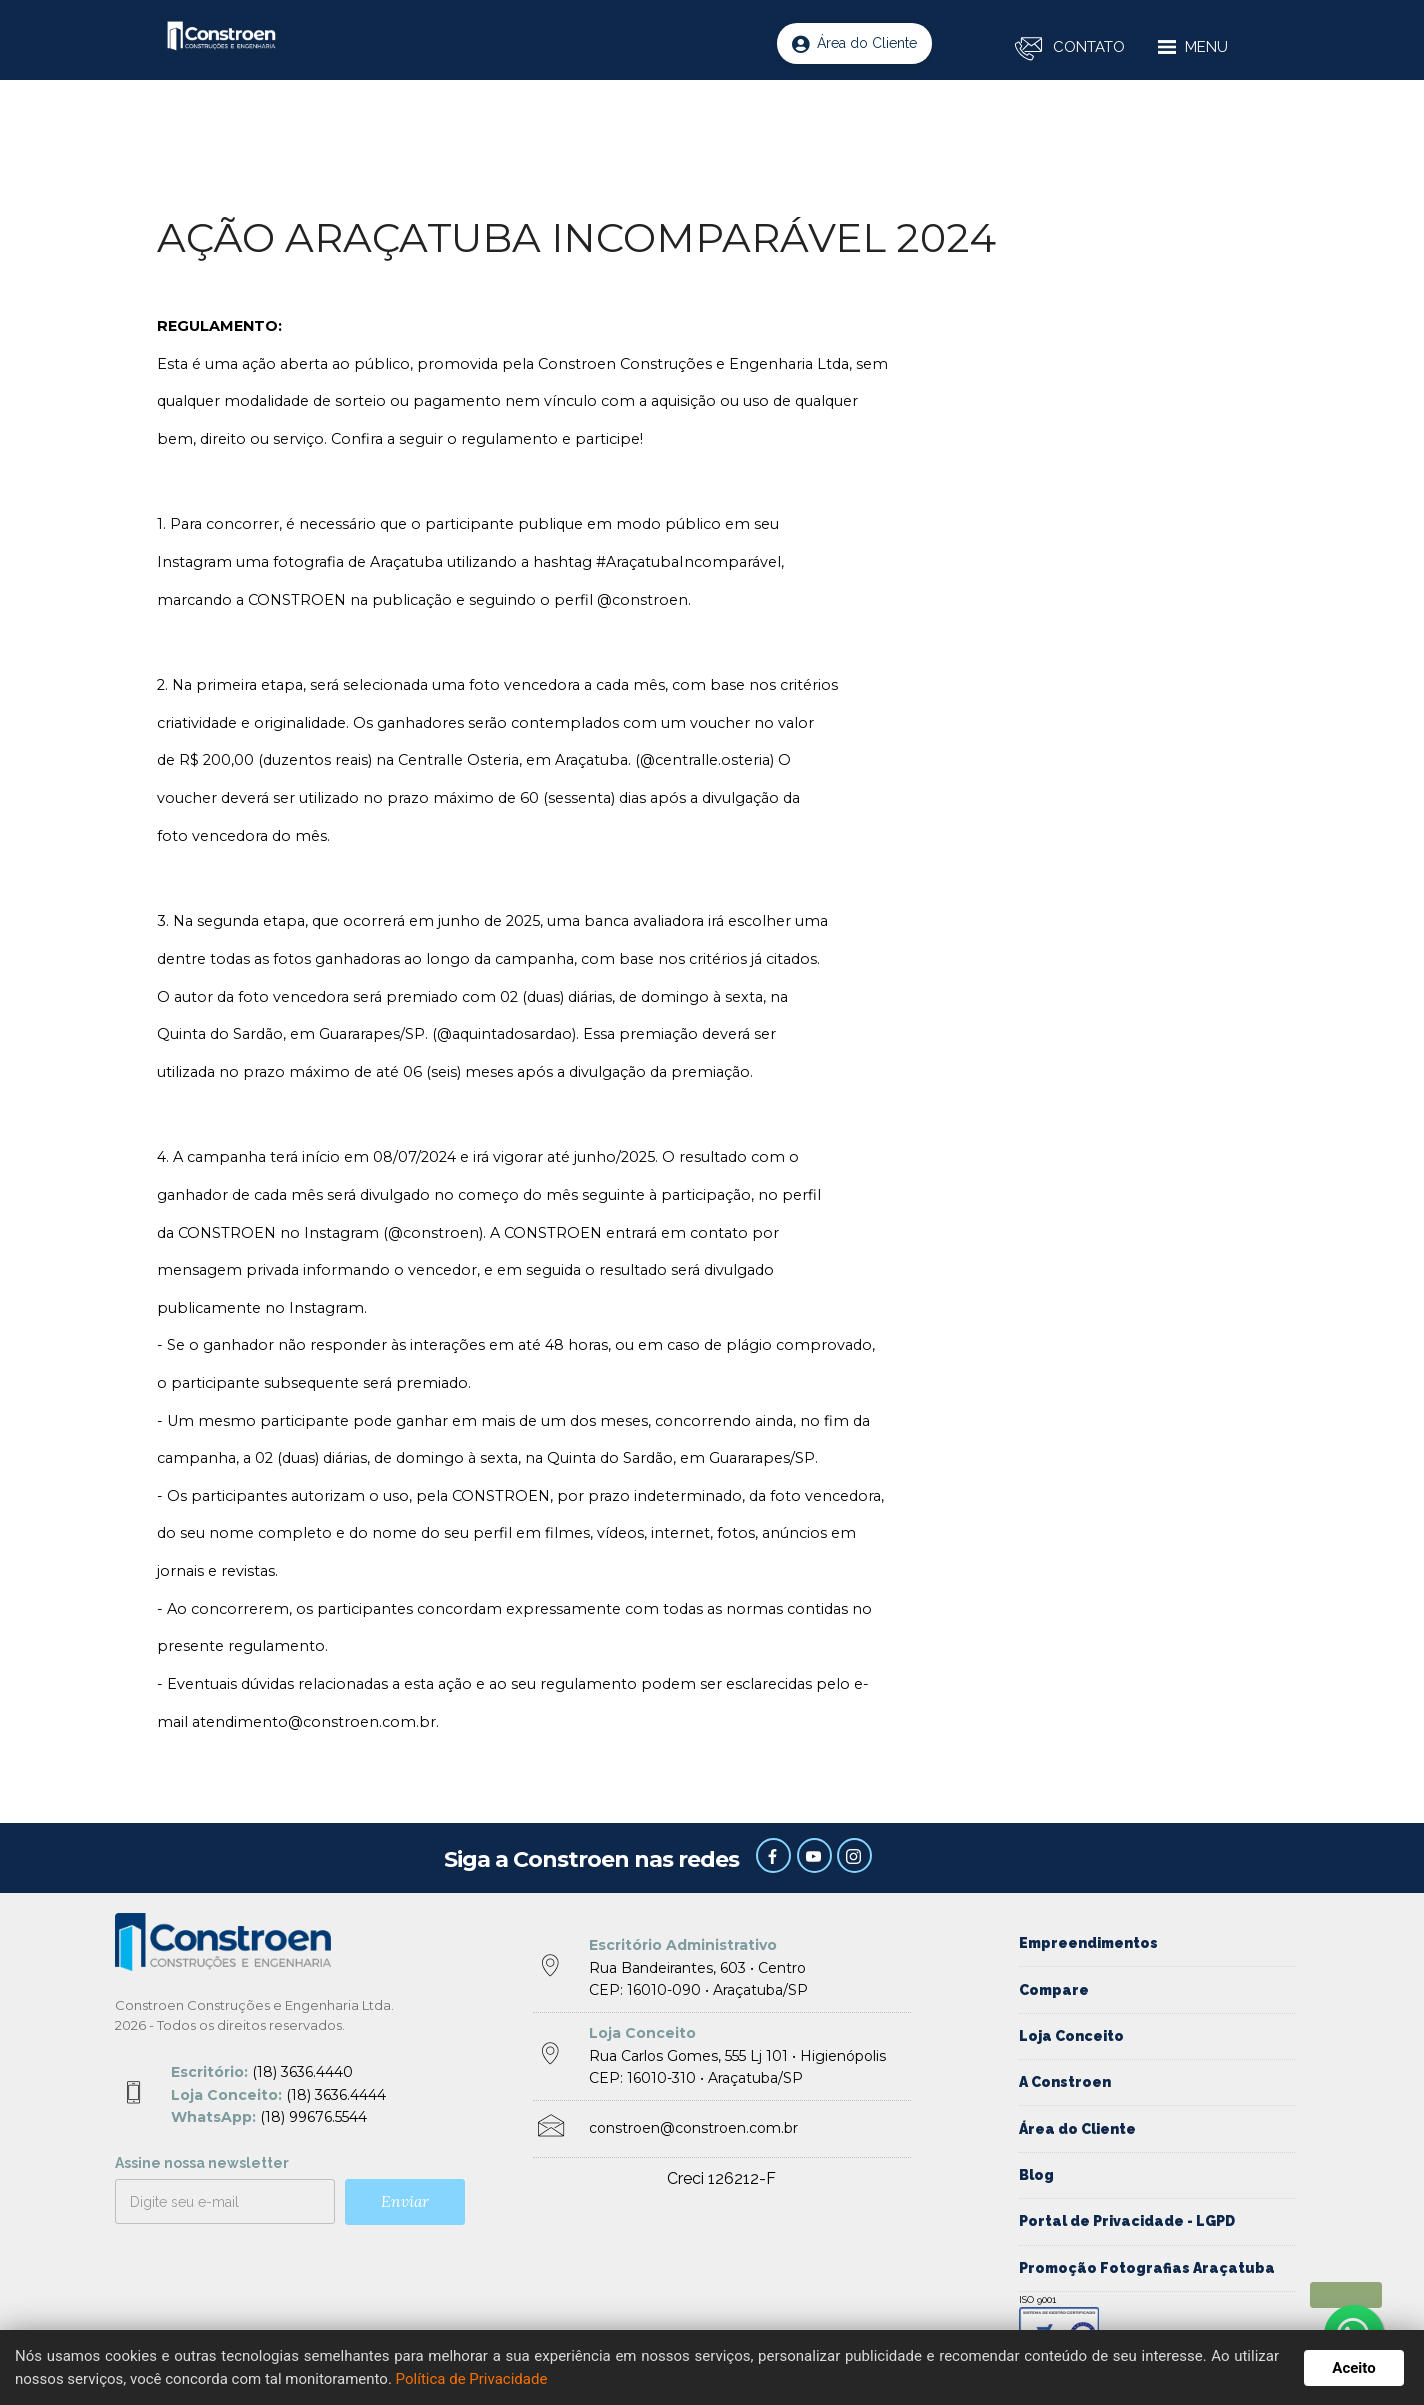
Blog (1036, 2175)
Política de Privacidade (472, 2379)
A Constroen (1065, 2082)
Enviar (405, 2201)
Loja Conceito (1071, 2036)
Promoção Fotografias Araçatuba (1147, 2268)
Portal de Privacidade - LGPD (1127, 2221)
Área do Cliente (854, 44)
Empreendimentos (1088, 1943)
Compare (1054, 1990)
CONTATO (1089, 47)
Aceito (1353, 2368)
